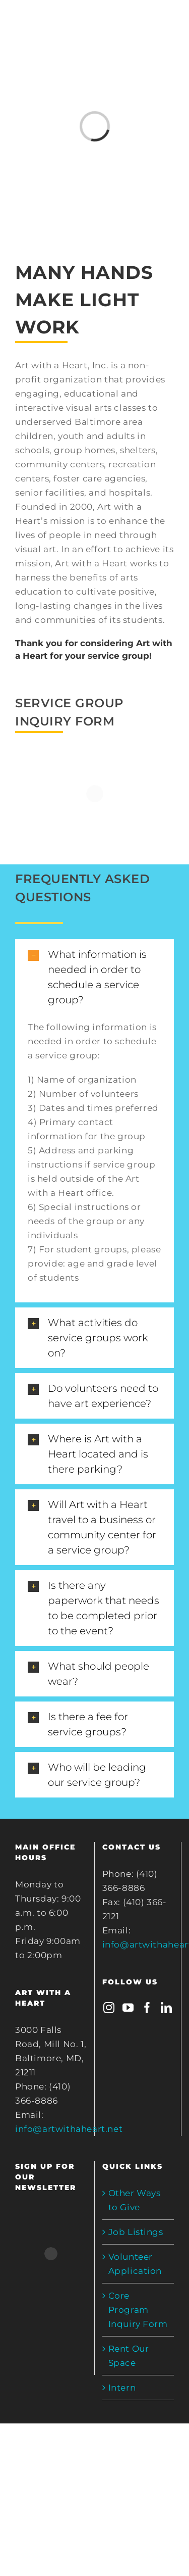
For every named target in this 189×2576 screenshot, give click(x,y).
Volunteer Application (135, 2264)
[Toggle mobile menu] (168, 24)
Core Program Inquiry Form (138, 2310)
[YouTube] (128, 2007)
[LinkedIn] (166, 2007)
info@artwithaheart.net (68, 2129)
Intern (122, 2388)
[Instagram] (109, 2007)
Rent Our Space (128, 2356)
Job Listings (135, 2232)
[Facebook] (147, 2007)
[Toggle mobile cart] (127, 24)
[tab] (94, 977)
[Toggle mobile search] (148, 24)
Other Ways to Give (134, 2200)
